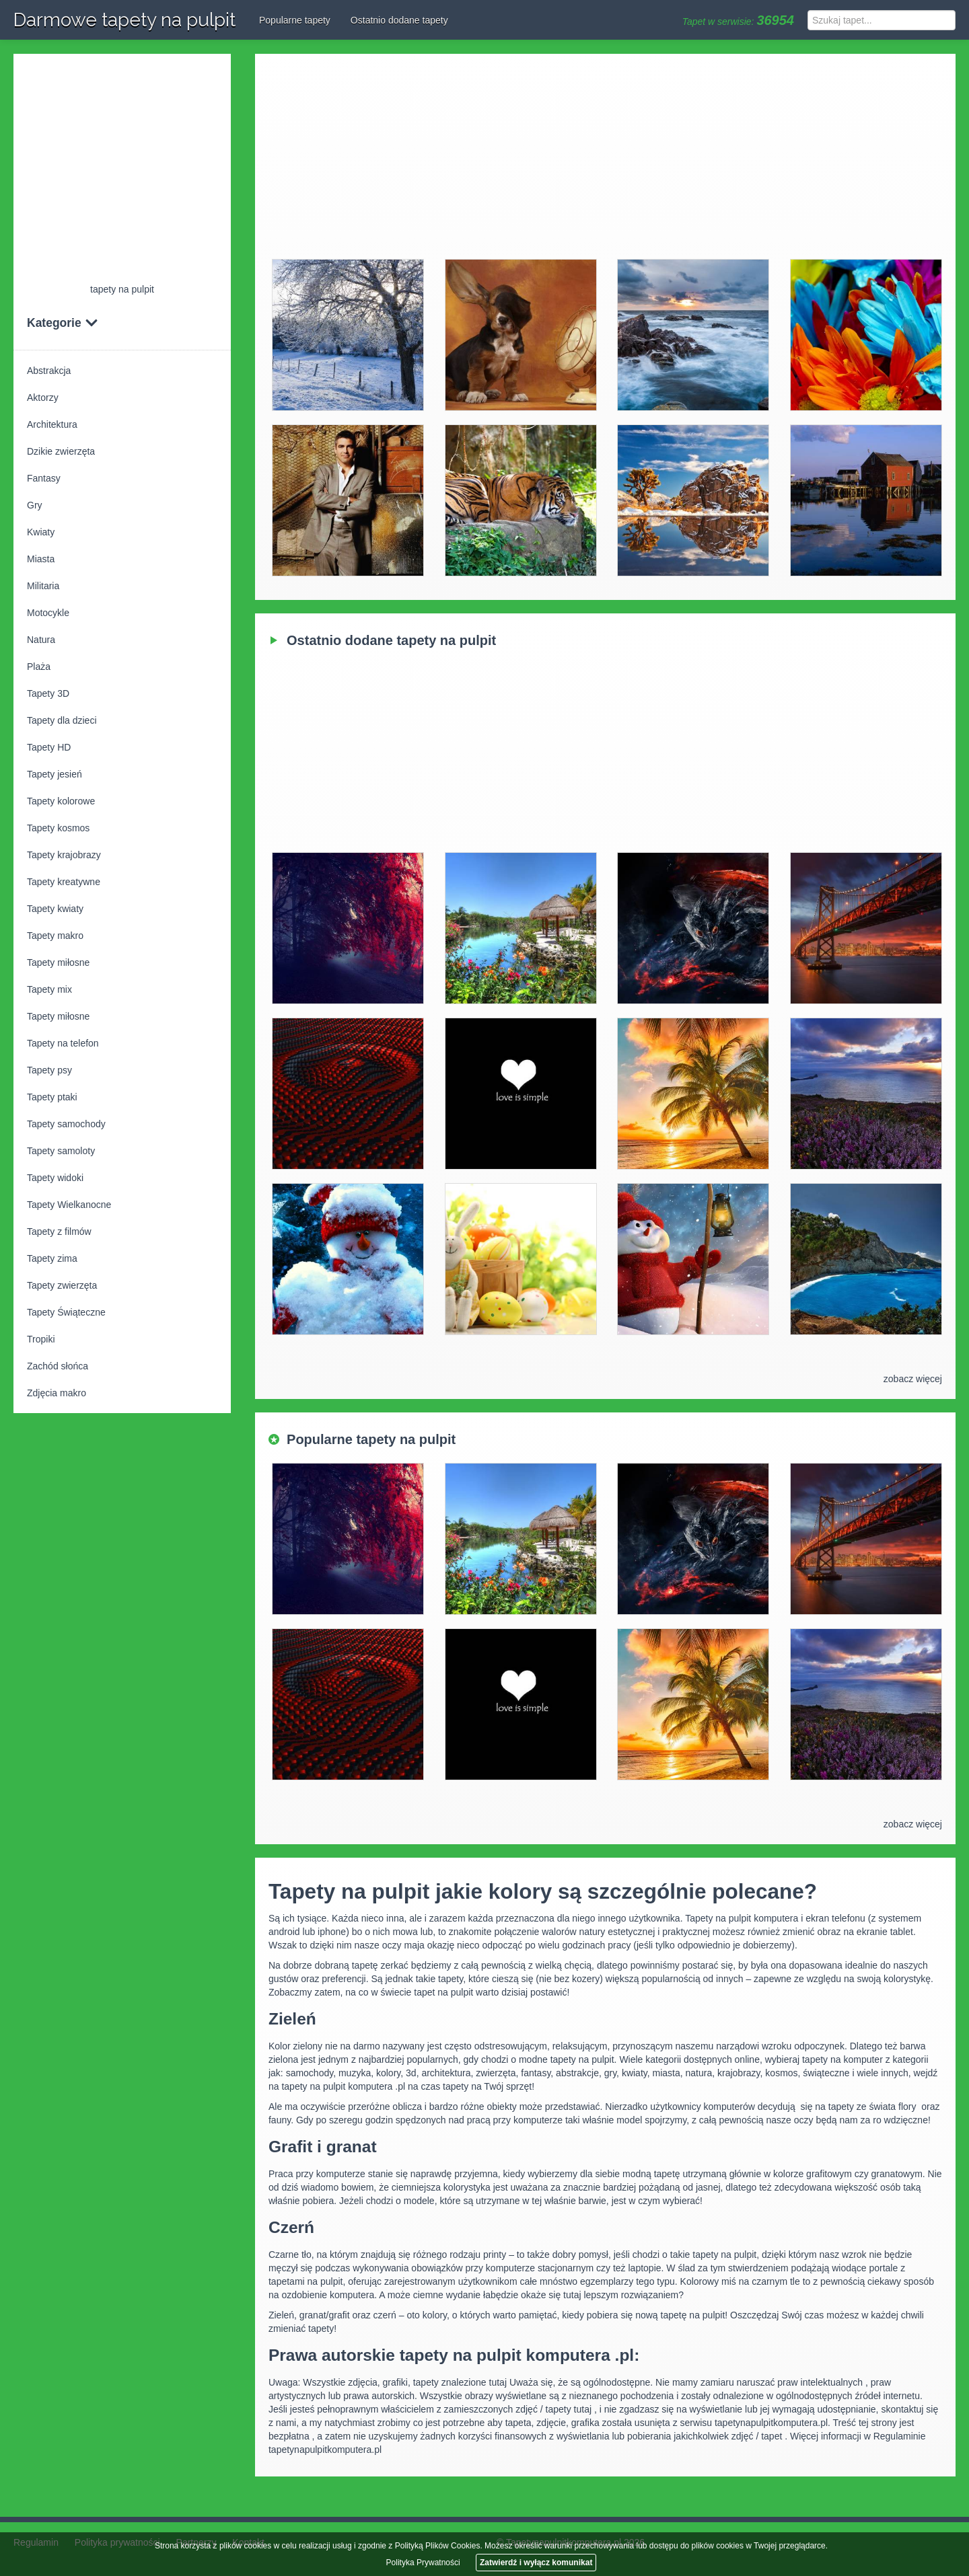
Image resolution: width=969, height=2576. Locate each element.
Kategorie (62, 323)
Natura (41, 639)
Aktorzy (43, 397)
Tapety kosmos (58, 828)
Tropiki (41, 1339)
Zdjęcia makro (56, 1393)
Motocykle (48, 612)
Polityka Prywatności (423, 2562)
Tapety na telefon (63, 1043)
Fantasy (44, 478)
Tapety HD (49, 747)
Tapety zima (52, 1258)
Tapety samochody (66, 1124)
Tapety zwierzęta (62, 1285)
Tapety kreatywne (63, 881)
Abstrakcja (49, 370)
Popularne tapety (294, 20)
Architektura (52, 424)
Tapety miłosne (58, 962)
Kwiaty (41, 532)
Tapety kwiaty (55, 908)
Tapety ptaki (52, 1097)
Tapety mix (49, 989)
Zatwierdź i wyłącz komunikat (536, 2562)
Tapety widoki (55, 1177)
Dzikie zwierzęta (61, 451)
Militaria (43, 585)
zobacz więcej (913, 1378)
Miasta (41, 559)
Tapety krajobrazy (64, 854)
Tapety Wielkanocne (69, 1204)
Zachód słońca (57, 1366)
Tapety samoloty (61, 1150)
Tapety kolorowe (61, 801)
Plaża (38, 666)
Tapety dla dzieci (62, 720)
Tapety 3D (48, 693)
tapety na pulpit (122, 289)
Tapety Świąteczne (66, 1312)
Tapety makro (55, 935)
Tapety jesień (54, 774)
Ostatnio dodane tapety (399, 20)
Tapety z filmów (59, 1231)
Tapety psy (49, 1070)
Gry (34, 505)
